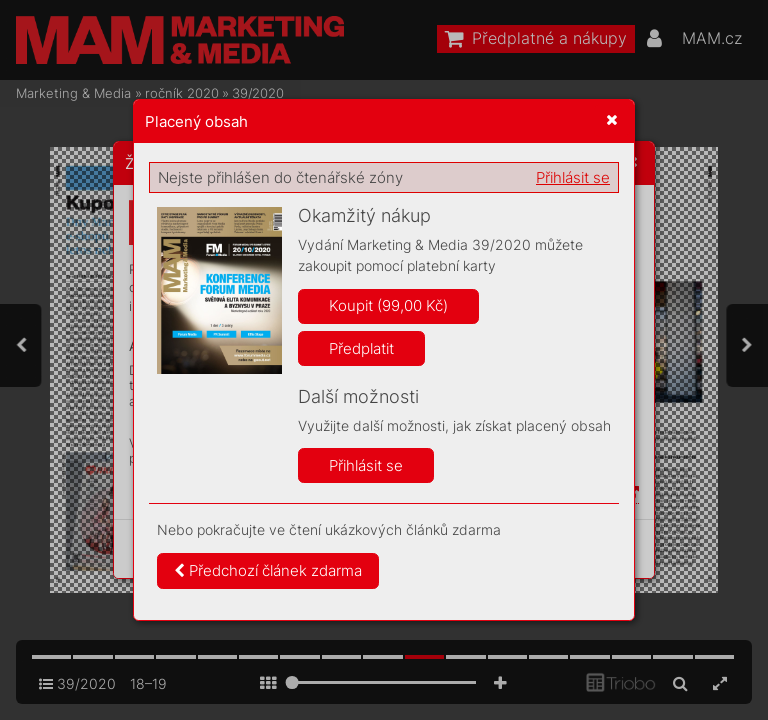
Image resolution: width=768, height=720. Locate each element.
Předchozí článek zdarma (268, 570)
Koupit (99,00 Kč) (388, 305)
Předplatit (361, 348)
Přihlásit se (573, 177)
